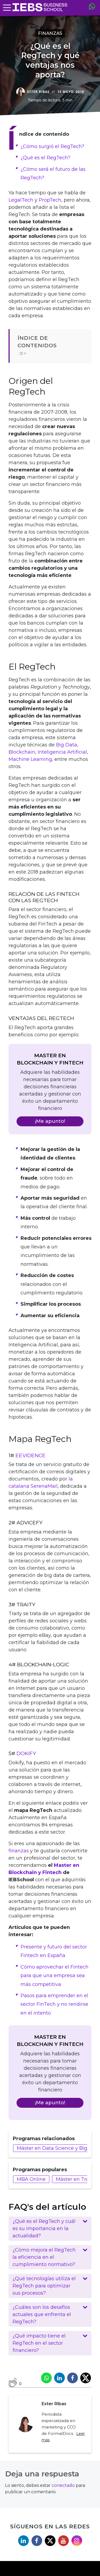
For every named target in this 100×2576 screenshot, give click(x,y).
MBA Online (31, 2179)
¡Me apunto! (50, 1121)
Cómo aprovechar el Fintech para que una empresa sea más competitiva (55, 1975)
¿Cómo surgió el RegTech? (52, 146)
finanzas (19, 1851)
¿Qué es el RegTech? (45, 158)
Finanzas (50, 33)
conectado (63, 2485)
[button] (50, 2228)
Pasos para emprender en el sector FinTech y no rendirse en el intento (54, 2004)
